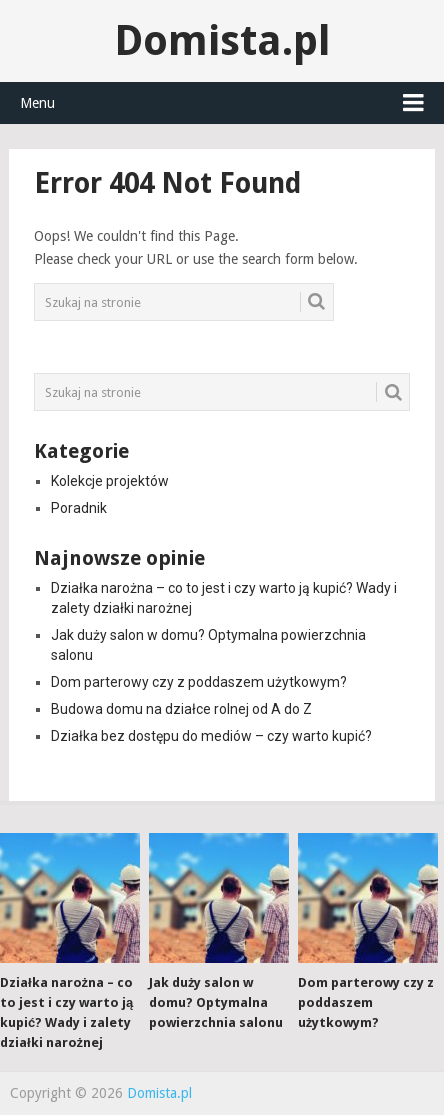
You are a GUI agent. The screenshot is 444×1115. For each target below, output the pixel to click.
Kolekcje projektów (110, 481)
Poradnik (79, 508)
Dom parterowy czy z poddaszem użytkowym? (199, 682)
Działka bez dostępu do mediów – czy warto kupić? (211, 736)
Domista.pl (222, 40)
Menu (37, 103)
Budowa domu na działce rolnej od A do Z (181, 709)
